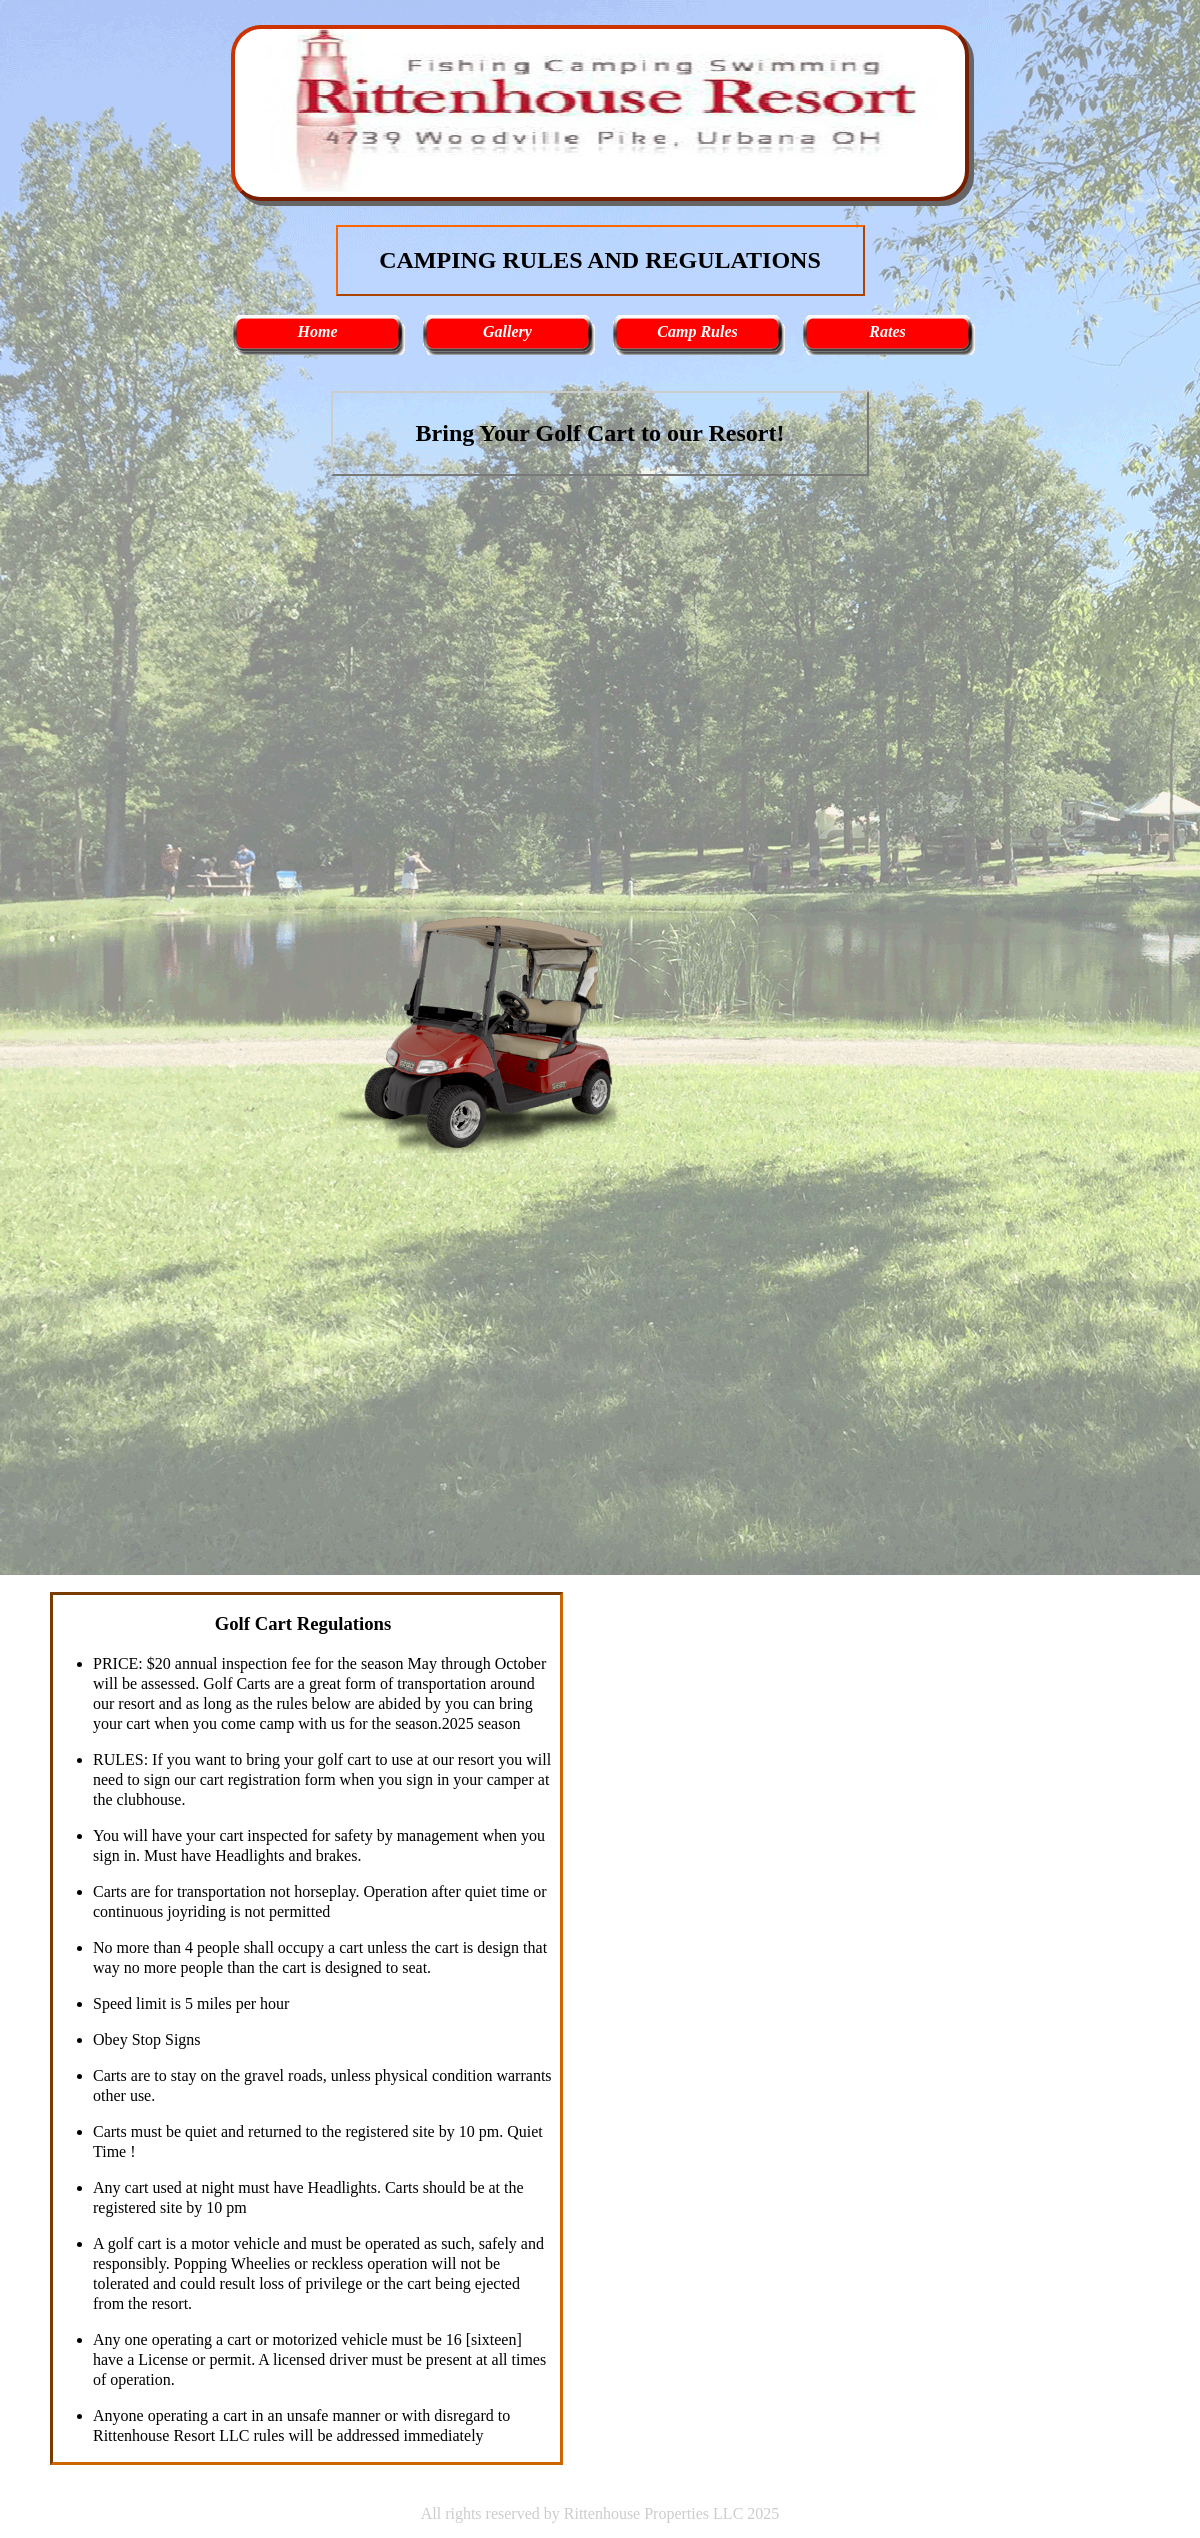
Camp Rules (697, 331)
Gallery (507, 331)
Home (318, 331)
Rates (887, 331)
